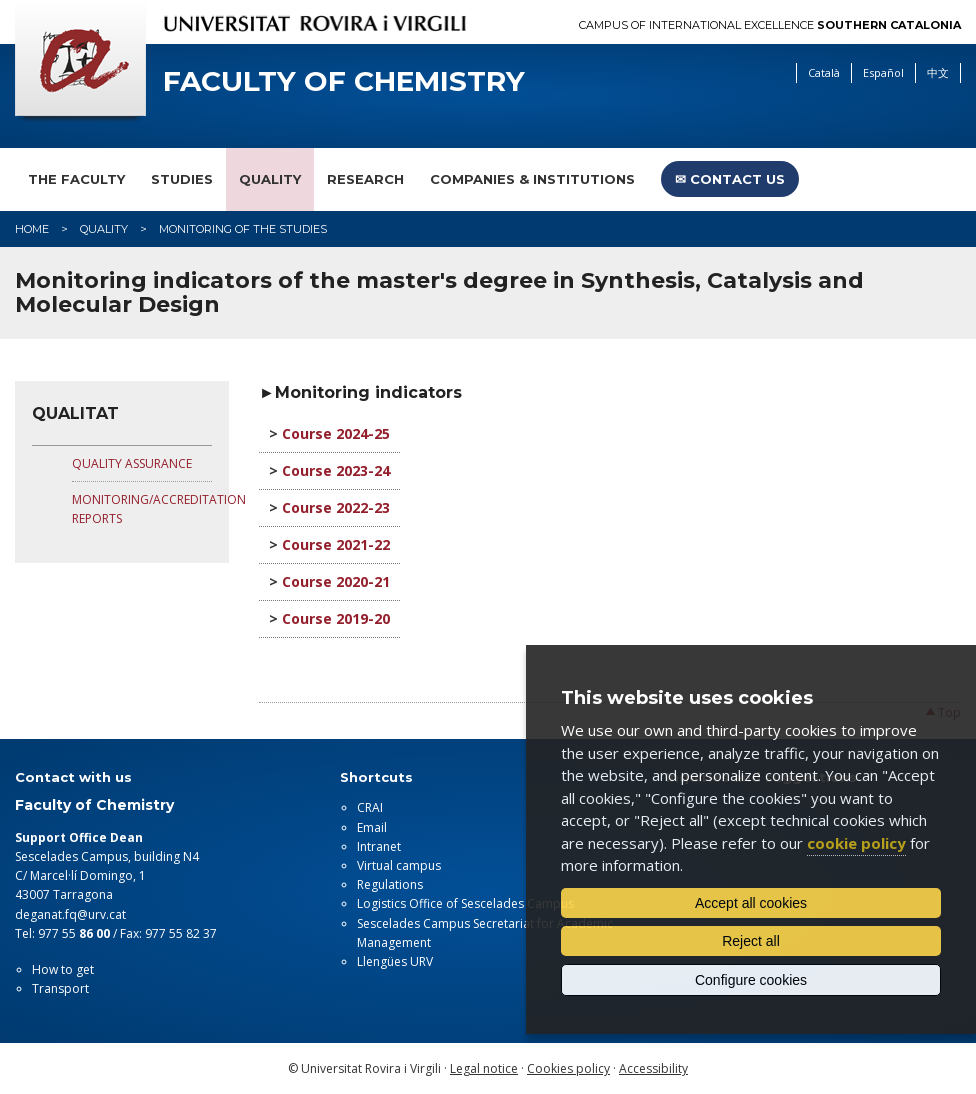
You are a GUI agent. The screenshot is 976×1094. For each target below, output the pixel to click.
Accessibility (653, 1068)
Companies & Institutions (532, 179)
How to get (63, 969)
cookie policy (856, 843)
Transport (60, 988)
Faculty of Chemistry (344, 81)
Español (883, 72)
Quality (270, 179)
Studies (182, 179)
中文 (938, 72)
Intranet (379, 846)
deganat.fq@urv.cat (70, 914)
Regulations (390, 884)
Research (365, 179)
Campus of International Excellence (770, 25)
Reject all (751, 941)
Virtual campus (399, 865)
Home (32, 229)
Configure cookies (751, 980)
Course (309, 433)
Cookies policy (568, 1068)
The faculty (76, 179)
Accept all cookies (751, 903)
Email (372, 827)
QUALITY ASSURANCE (132, 463)
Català (824, 72)
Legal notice (484, 1068)
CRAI (370, 807)
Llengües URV (395, 961)
